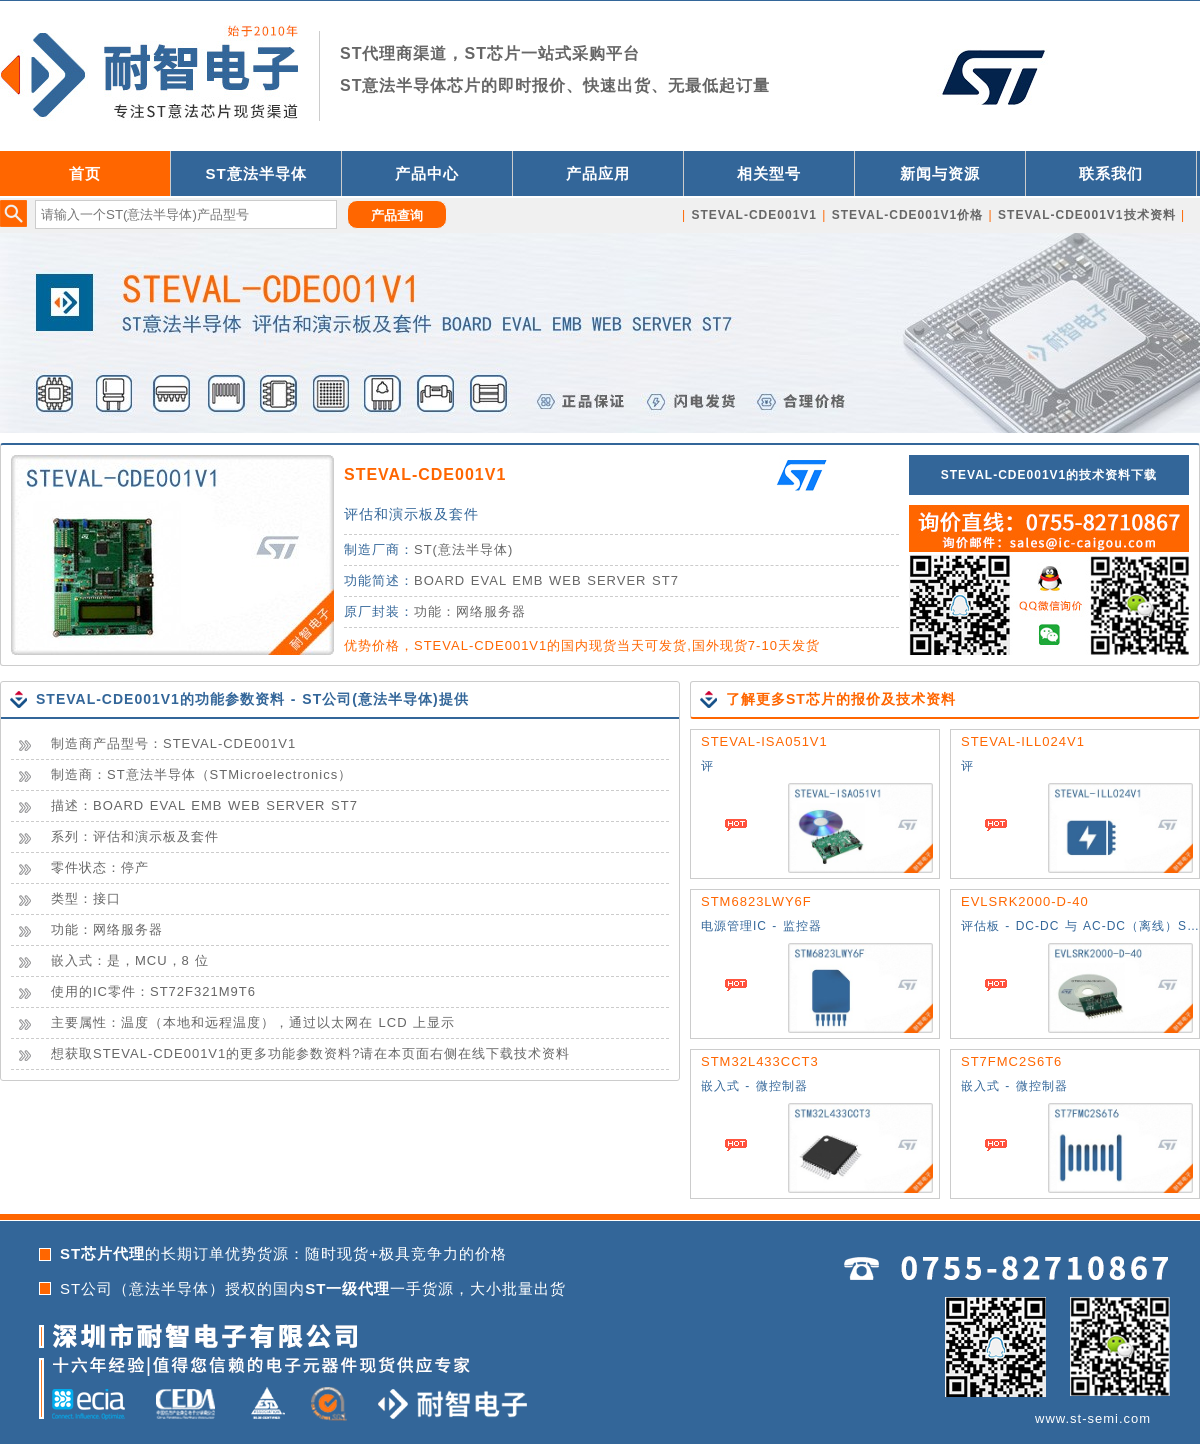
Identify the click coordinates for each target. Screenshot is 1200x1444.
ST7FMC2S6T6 (1011, 1061)
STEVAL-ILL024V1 (1023, 741)
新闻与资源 (940, 173)
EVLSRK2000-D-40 (1025, 901)
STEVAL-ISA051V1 (764, 741)
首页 (85, 173)
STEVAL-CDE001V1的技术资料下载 (1049, 475)
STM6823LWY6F (756, 901)
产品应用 (598, 173)
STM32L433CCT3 (760, 1061)
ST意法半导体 (255, 173)
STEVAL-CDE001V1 (425, 474)
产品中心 (427, 173)
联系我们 (1111, 173)
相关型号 (769, 173)
